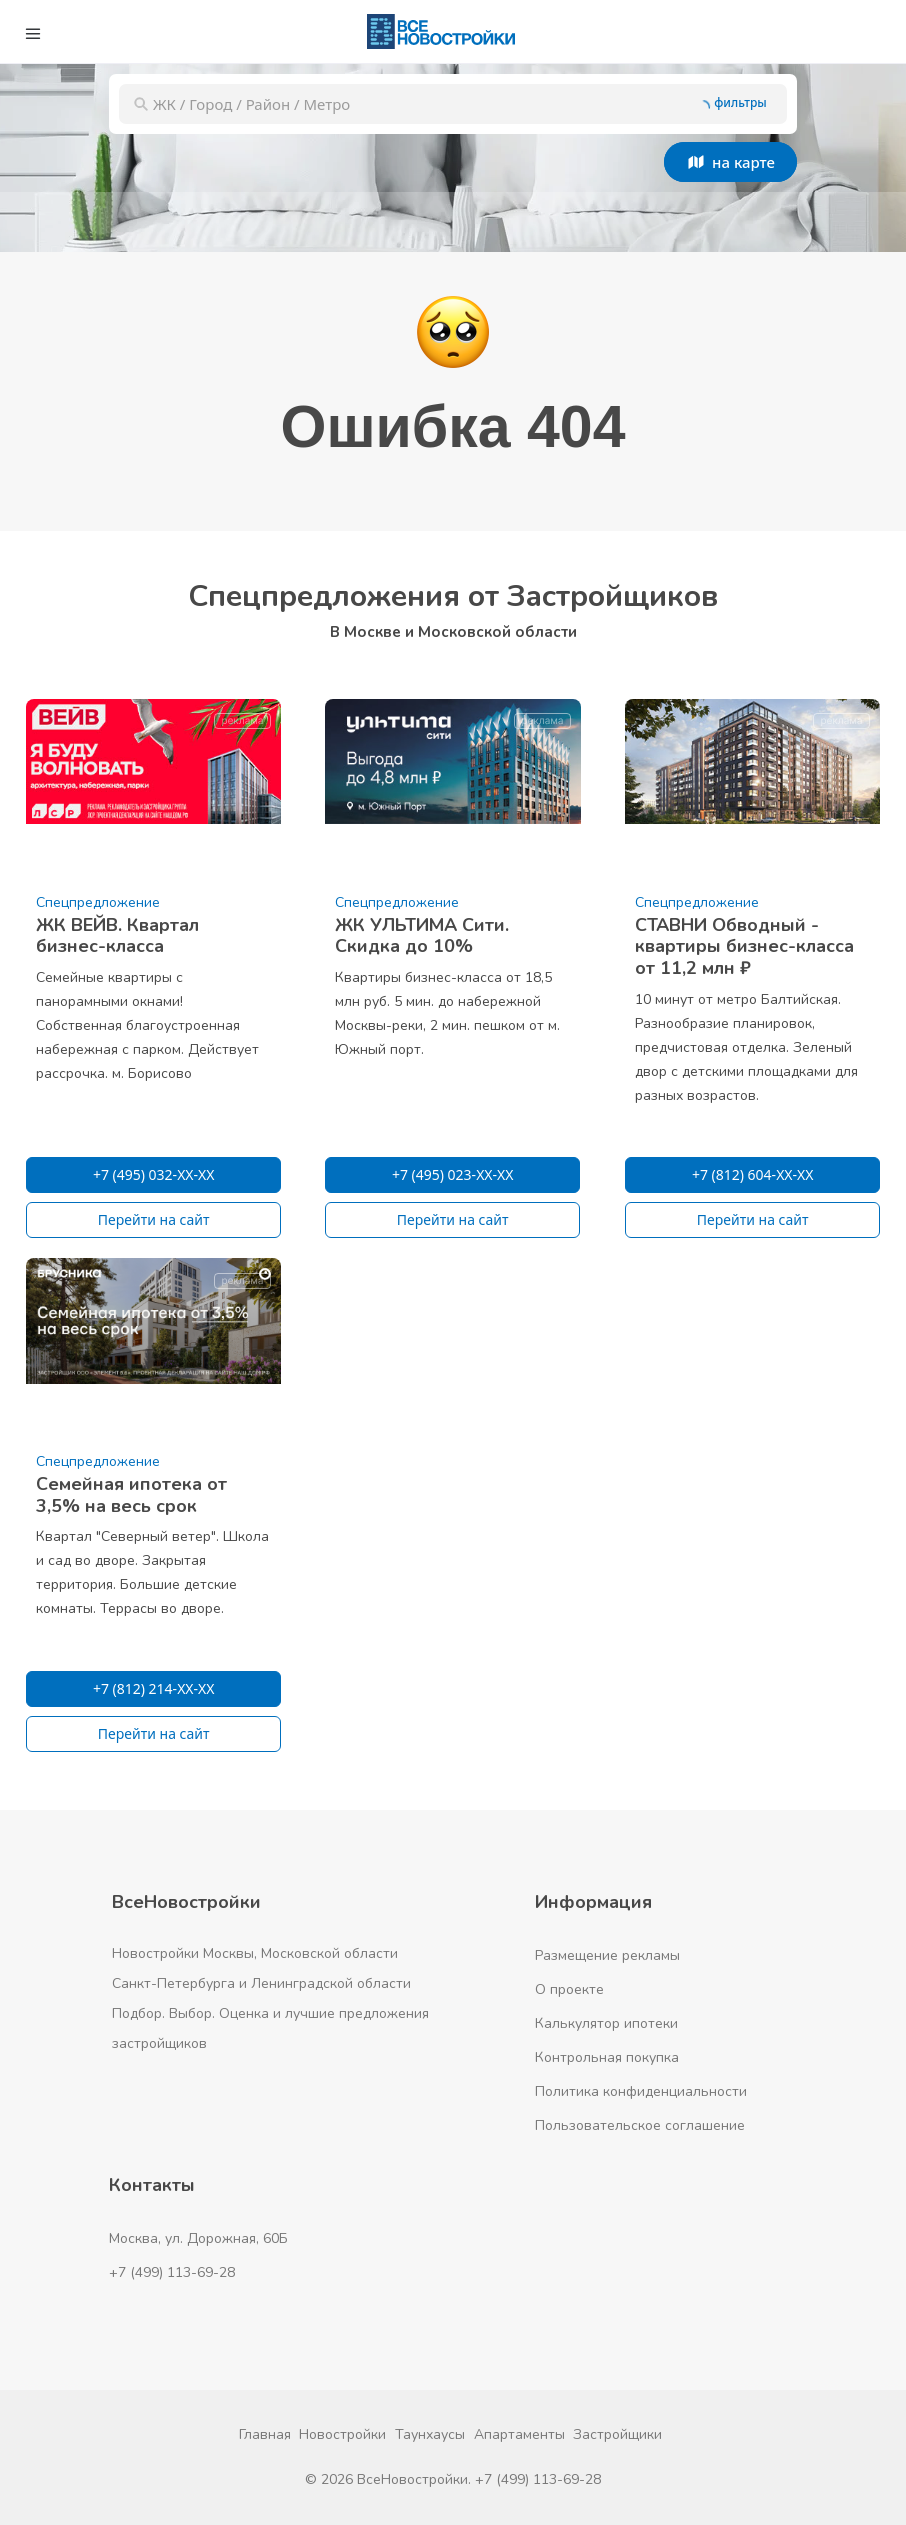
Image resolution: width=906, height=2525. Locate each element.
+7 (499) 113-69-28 (172, 2272)
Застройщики (617, 2434)
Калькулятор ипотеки (606, 2023)
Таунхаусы (430, 2434)
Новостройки (342, 2434)
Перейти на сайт (154, 1219)
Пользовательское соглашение (640, 2125)
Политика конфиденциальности (641, 2091)
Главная (265, 2434)
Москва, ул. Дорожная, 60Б (198, 2238)
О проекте (569, 1989)
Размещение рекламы (607, 1955)
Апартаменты (519, 2434)
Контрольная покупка (607, 2057)
